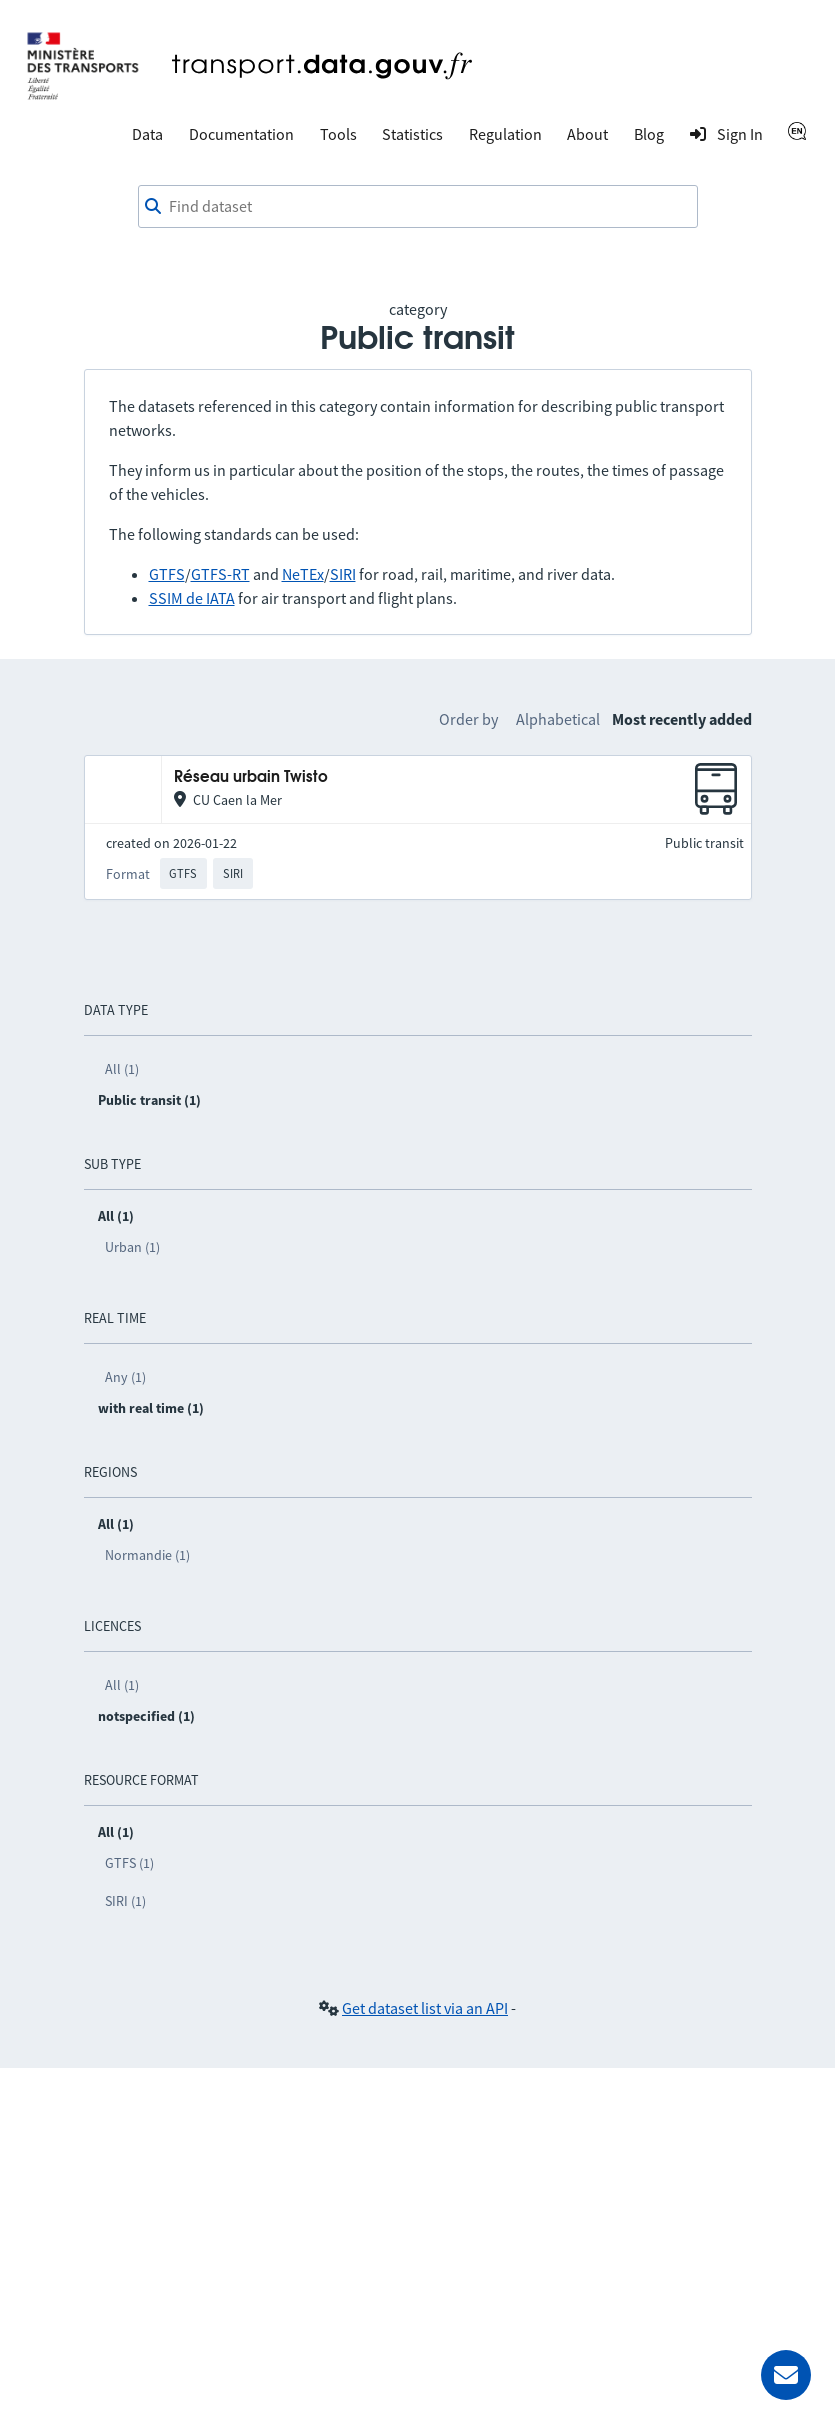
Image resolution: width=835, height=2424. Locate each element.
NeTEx (303, 574)
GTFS (167, 574)
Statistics (412, 134)
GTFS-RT (220, 574)
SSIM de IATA (192, 598)
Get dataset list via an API (425, 2008)
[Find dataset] (418, 207)
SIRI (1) (125, 1901)
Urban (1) (132, 1247)
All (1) (122, 1069)
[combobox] (418, 207)
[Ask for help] (786, 2375)
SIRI (343, 574)
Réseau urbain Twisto (251, 777)
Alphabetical (558, 719)
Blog (649, 134)
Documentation (241, 134)
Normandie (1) (147, 1555)
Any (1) (125, 1377)
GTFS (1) (129, 1863)
